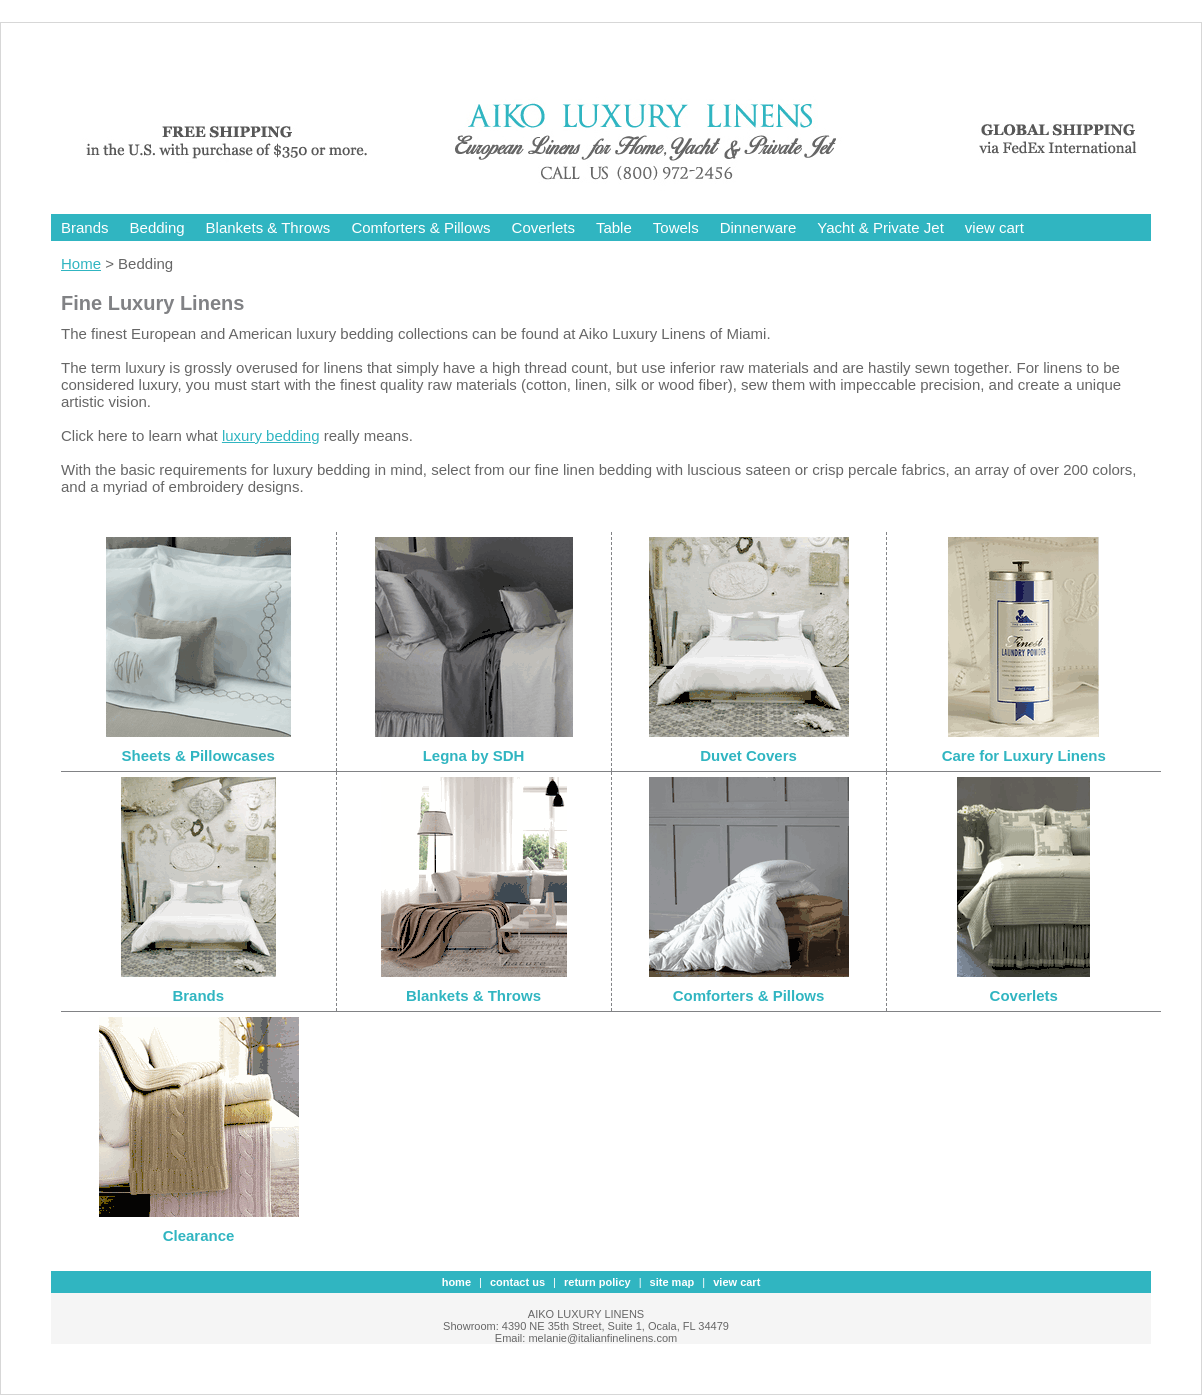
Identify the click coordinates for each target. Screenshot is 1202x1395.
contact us (517, 1282)
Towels (676, 227)
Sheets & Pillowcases (198, 755)
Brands (85, 227)
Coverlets (543, 227)
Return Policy (597, 1282)
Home (81, 263)
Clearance (199, 1235)
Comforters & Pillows (420, 227)
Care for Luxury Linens (1024, 755)
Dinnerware (758, 227)
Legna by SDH (474, 755)
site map (672, 1282)
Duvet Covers (748, 755)
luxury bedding (271, 435)
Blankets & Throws (268, 227)
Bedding (157, 227)
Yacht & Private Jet (880, 227)
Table (614, 227)
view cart (994, 227)
